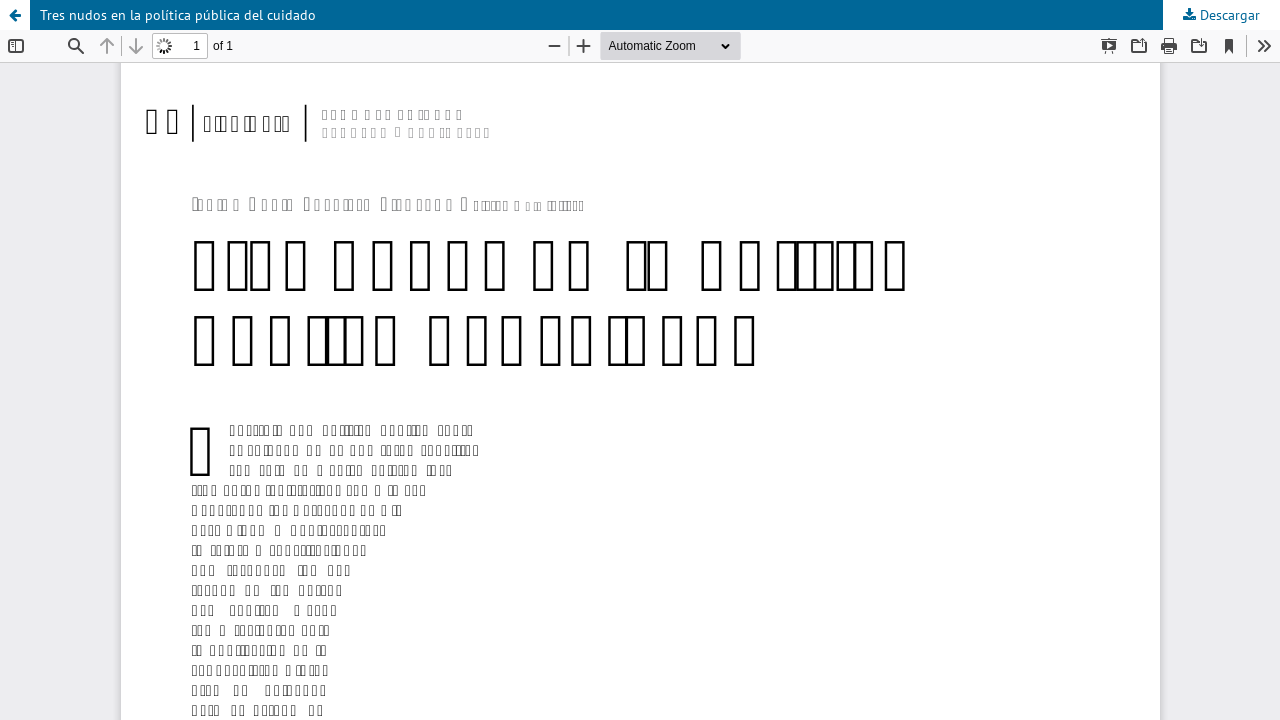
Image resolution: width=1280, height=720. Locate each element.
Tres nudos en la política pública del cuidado (178, 15)
